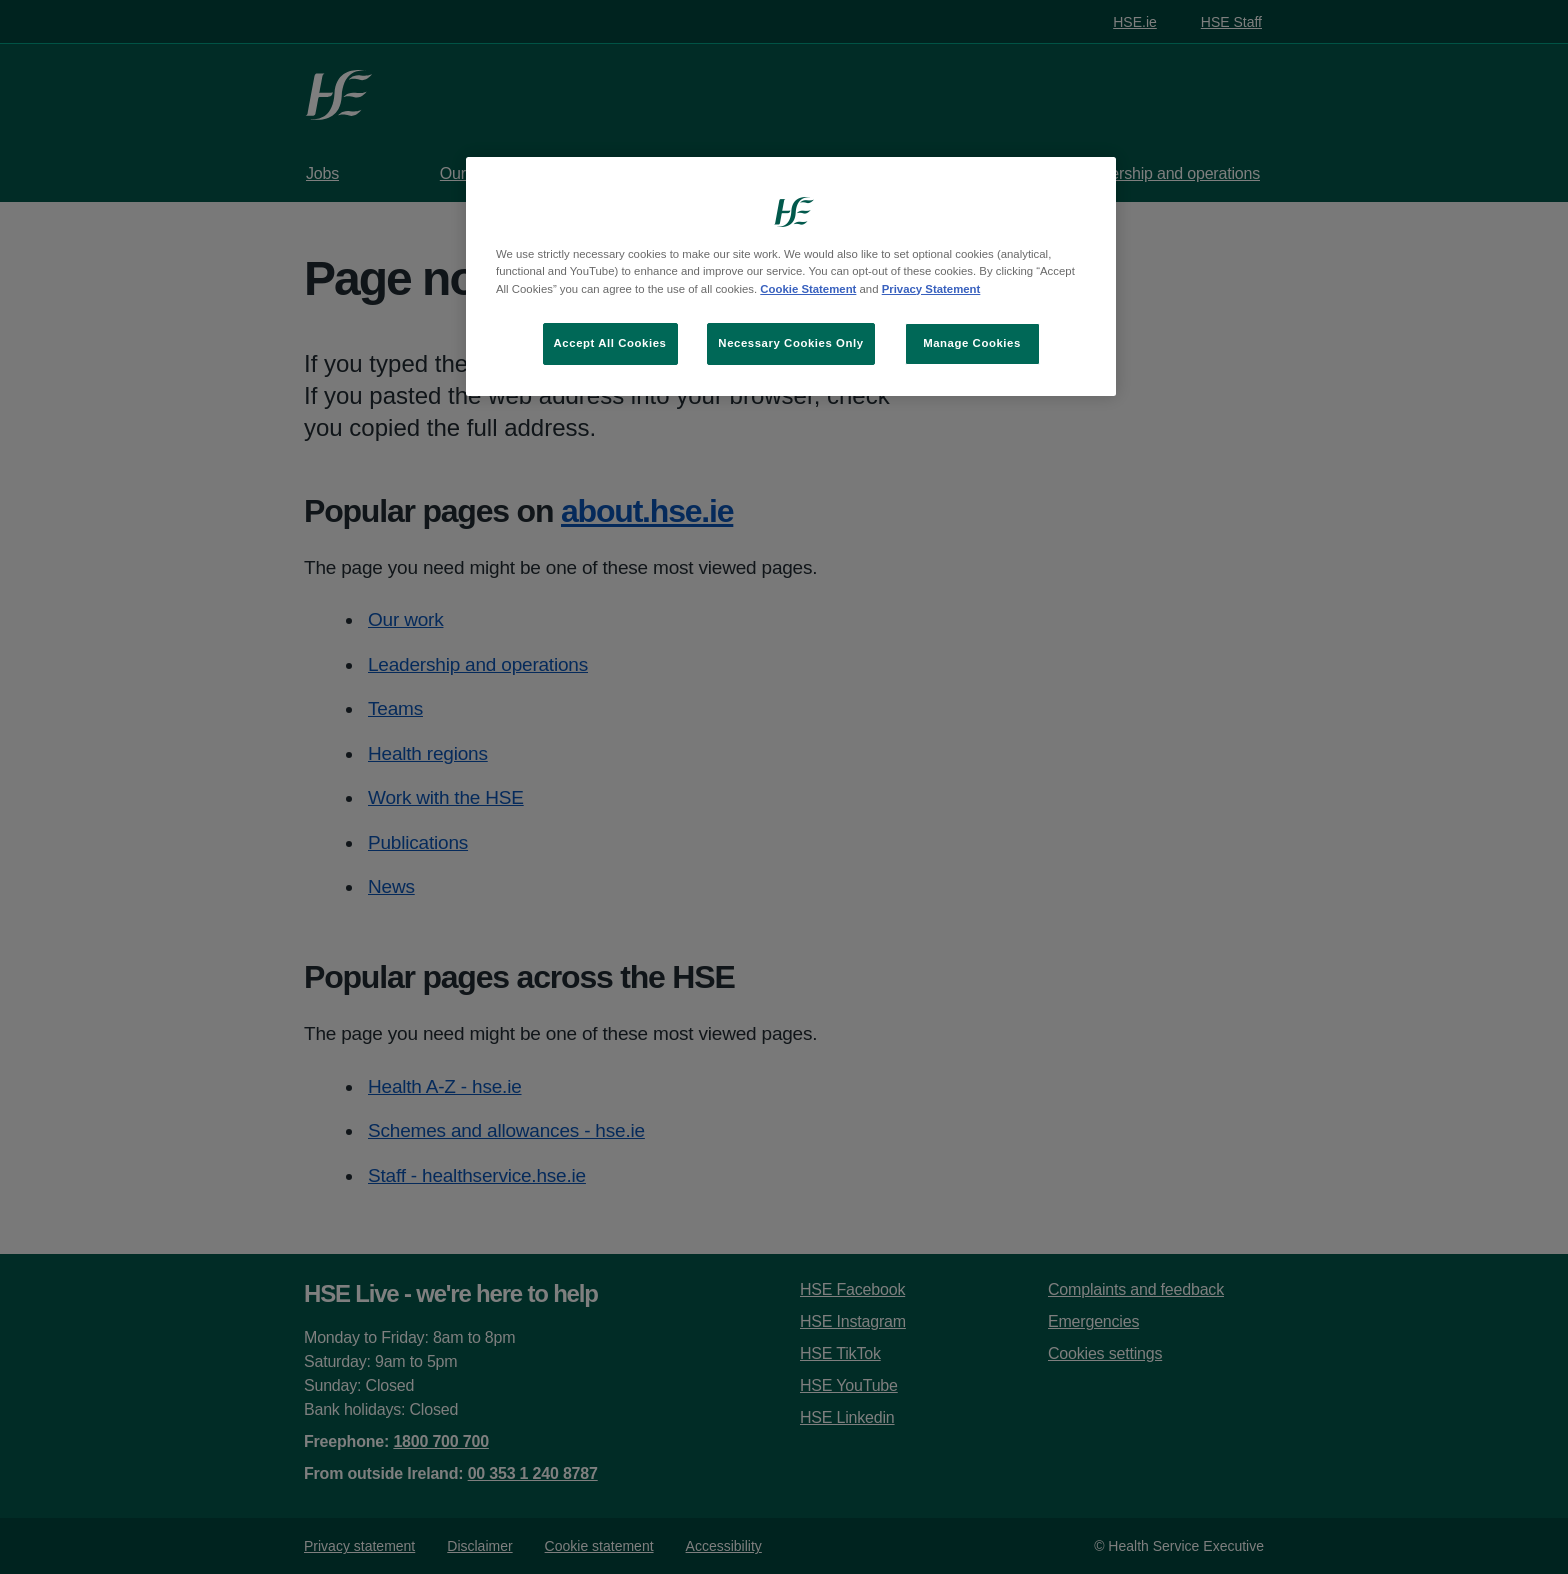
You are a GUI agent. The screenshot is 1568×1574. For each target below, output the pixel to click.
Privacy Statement (931, 289)
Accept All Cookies (610, 343)
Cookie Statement (808, 289)
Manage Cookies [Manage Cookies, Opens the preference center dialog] (972, 343)
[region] (791, 276)
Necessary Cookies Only (790, 343)
